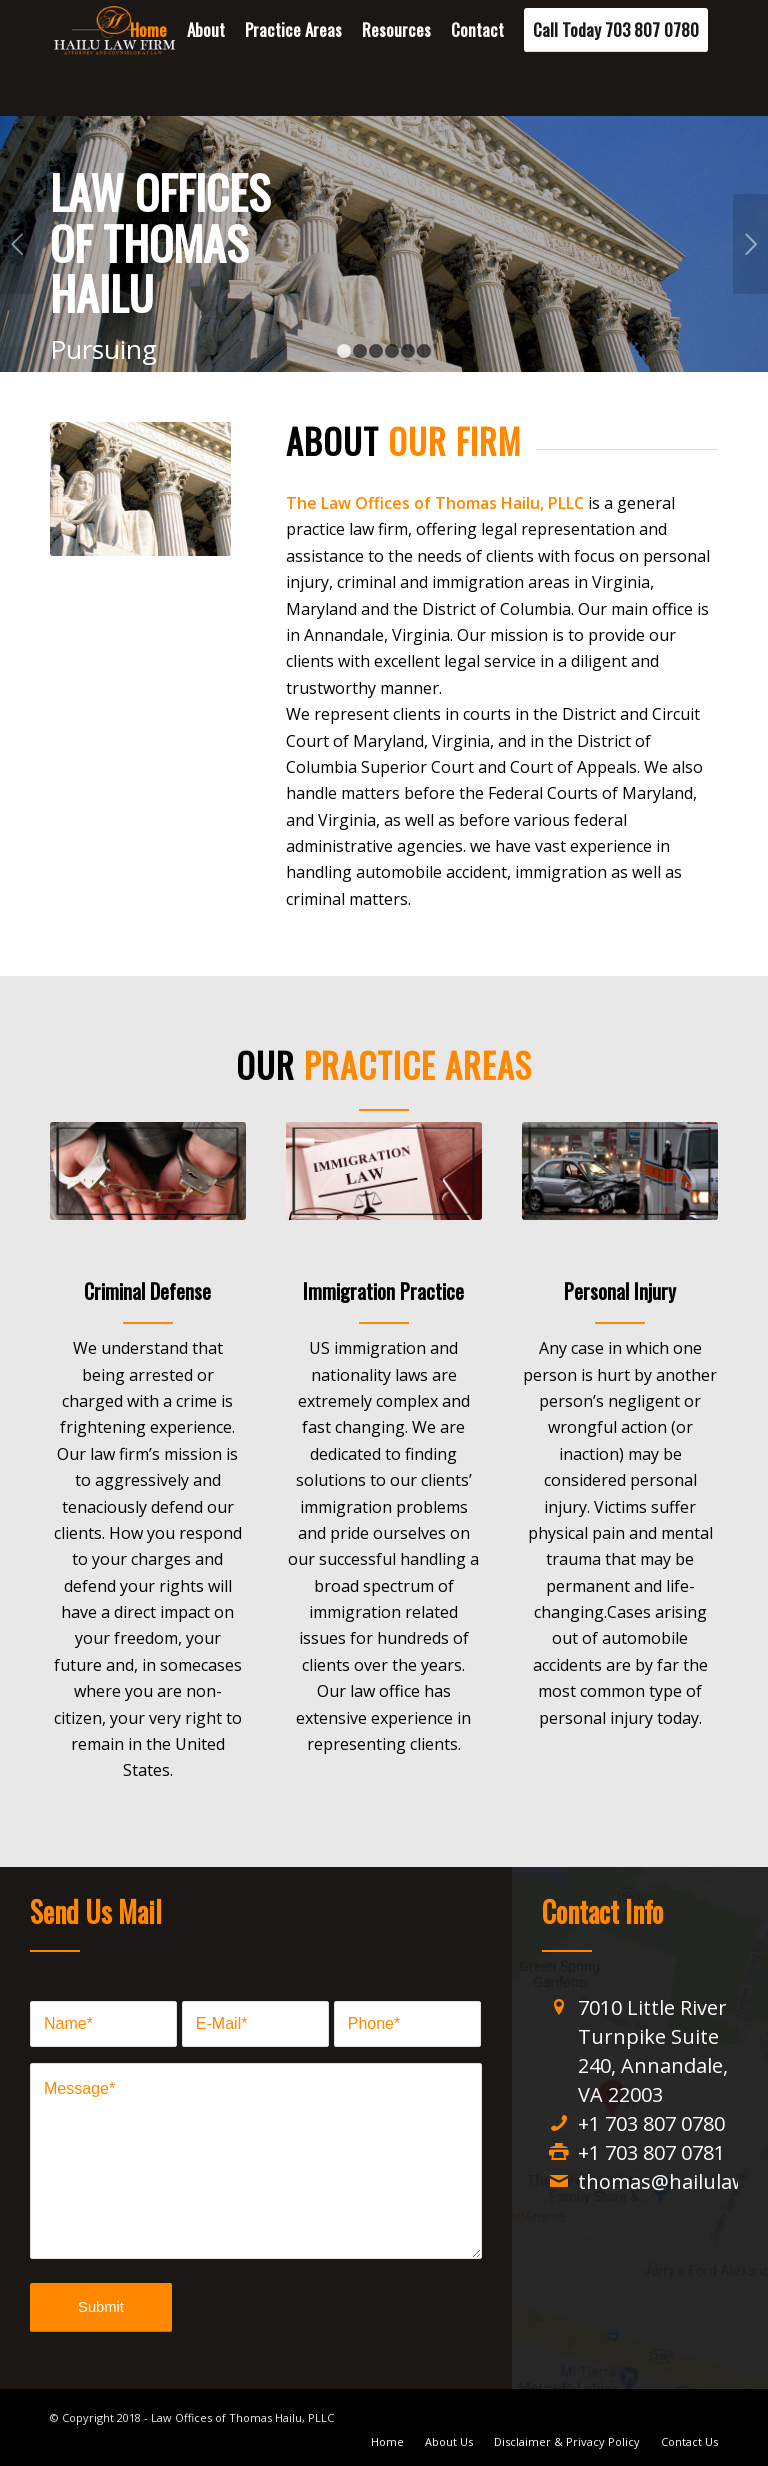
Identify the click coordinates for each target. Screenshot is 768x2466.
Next (750, 244)
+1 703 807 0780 (651, 2123)
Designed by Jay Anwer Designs (420, 2417)
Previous (17, 244)
